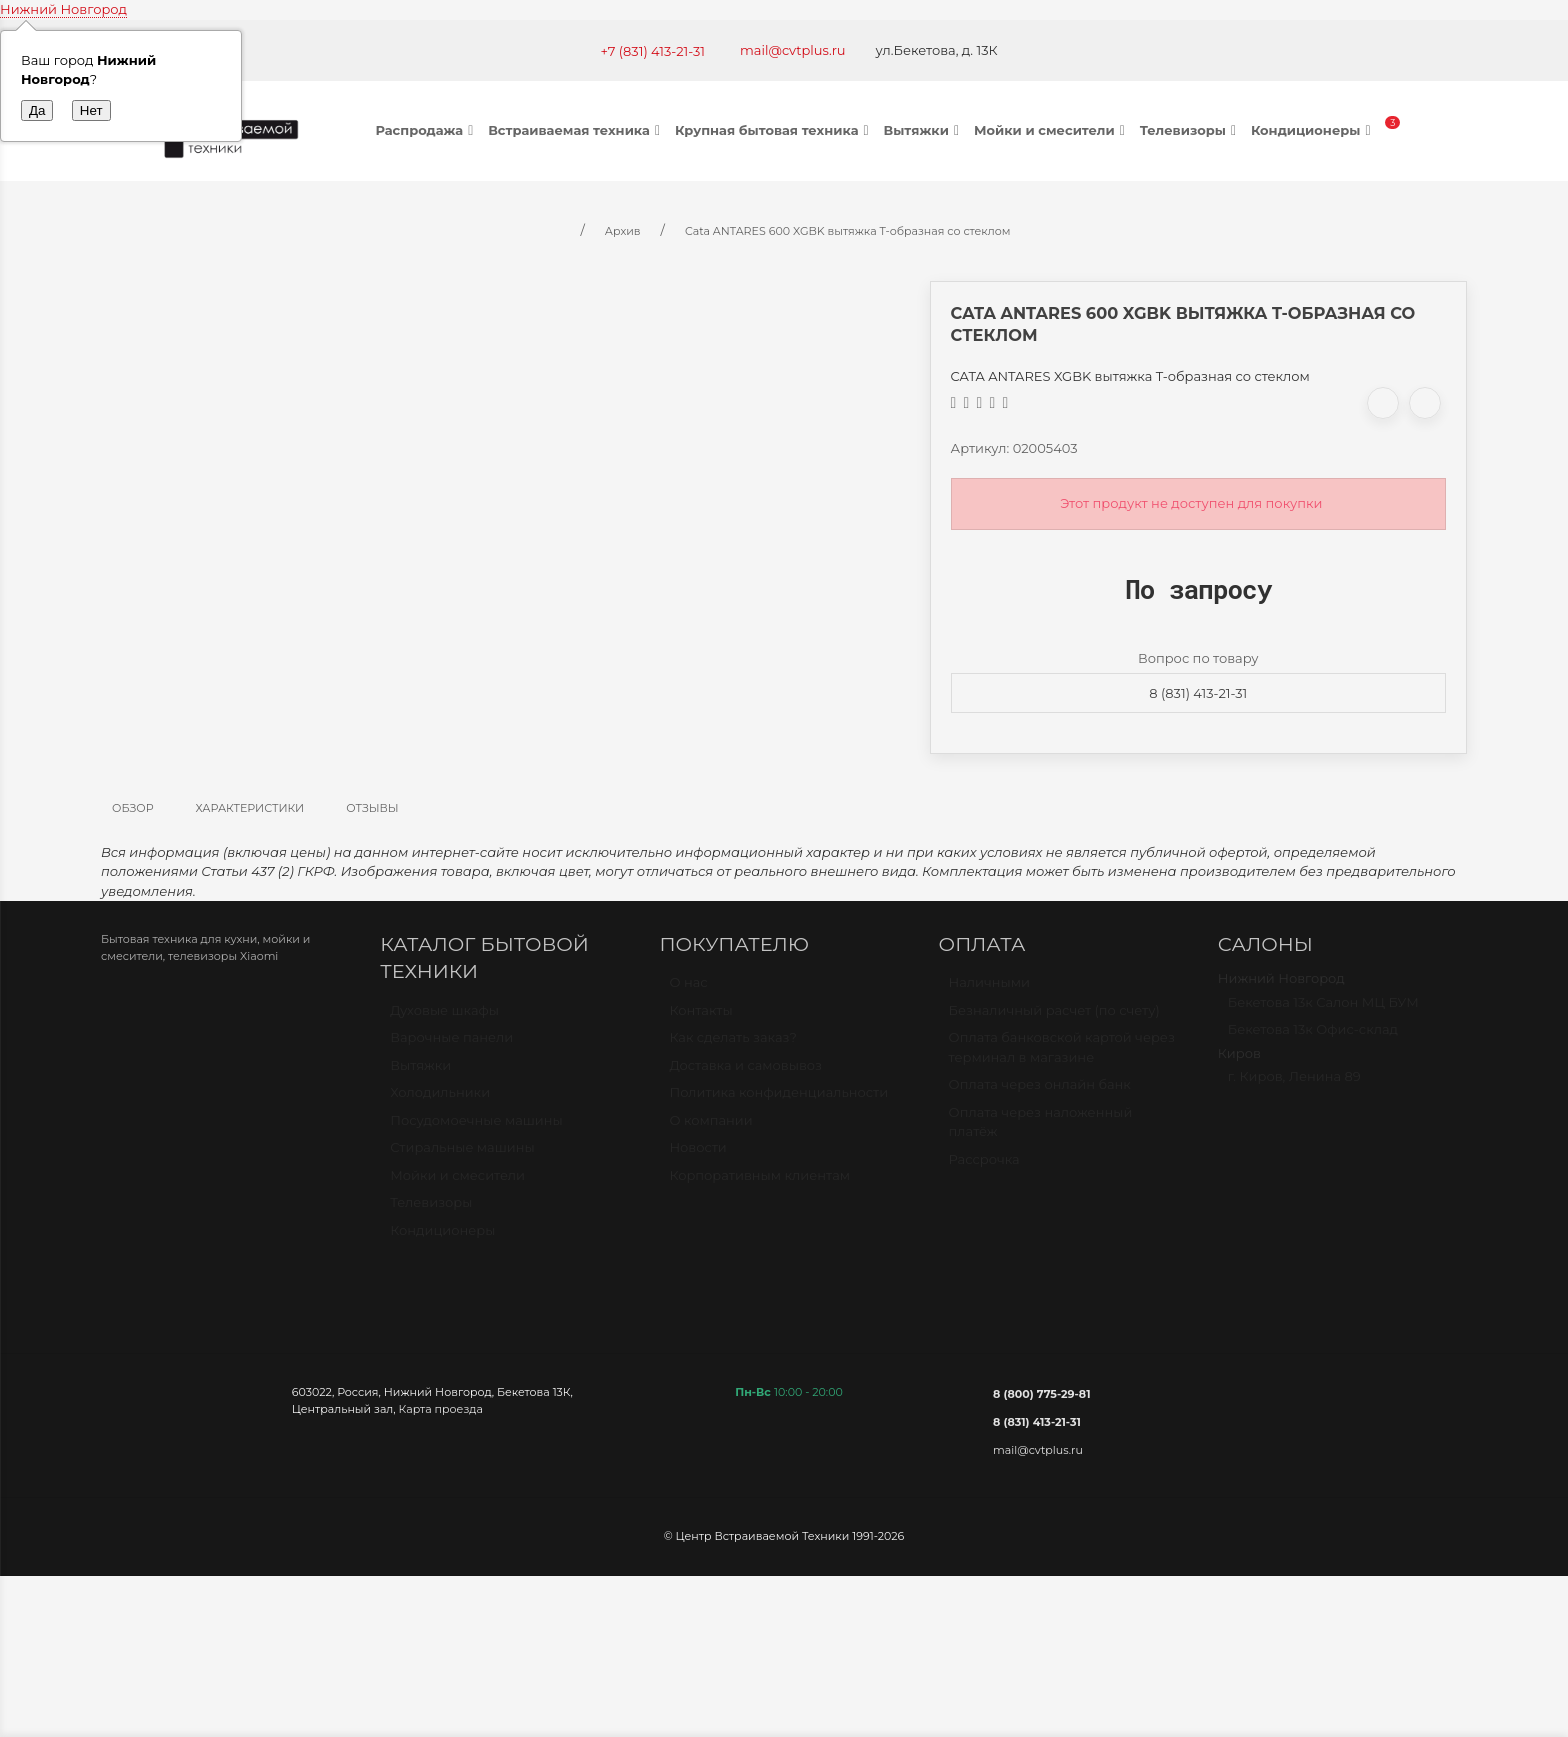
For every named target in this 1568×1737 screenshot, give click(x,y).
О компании (710, 1129)
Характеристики (250, 808)
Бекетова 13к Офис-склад (1313, 1038)
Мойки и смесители (1052, 130)
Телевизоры (1190, 130)
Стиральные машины (462, 1156)
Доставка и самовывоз (745, 1074)
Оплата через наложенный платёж (1041, 1131)
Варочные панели (451, 1046)
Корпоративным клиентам (759, 1184)
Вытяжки (924, 130)
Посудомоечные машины (476, 1129)
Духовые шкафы (444, 1019)
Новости (697, 1156)
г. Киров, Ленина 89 (1294, 1085)
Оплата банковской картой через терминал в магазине (1062, 1056)
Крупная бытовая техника (774, 130)
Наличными (989, 991)
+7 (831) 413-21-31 (652, 51)
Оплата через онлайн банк (1040, 1093)
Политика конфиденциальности (778, 1101)
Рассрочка (984, 1168)
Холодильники (440, 1101)
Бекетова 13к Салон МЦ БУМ (1323, 1011)
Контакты (700, 1019)
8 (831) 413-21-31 (1198, 693)
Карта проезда (441, 1409)
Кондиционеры (1313, 130)
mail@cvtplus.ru (793, 50)
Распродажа (427, 130)
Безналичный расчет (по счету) (1054, 1019)
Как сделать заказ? (732, 1046)
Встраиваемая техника (576, 130)
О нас (688, 991)
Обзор (133, 808)
